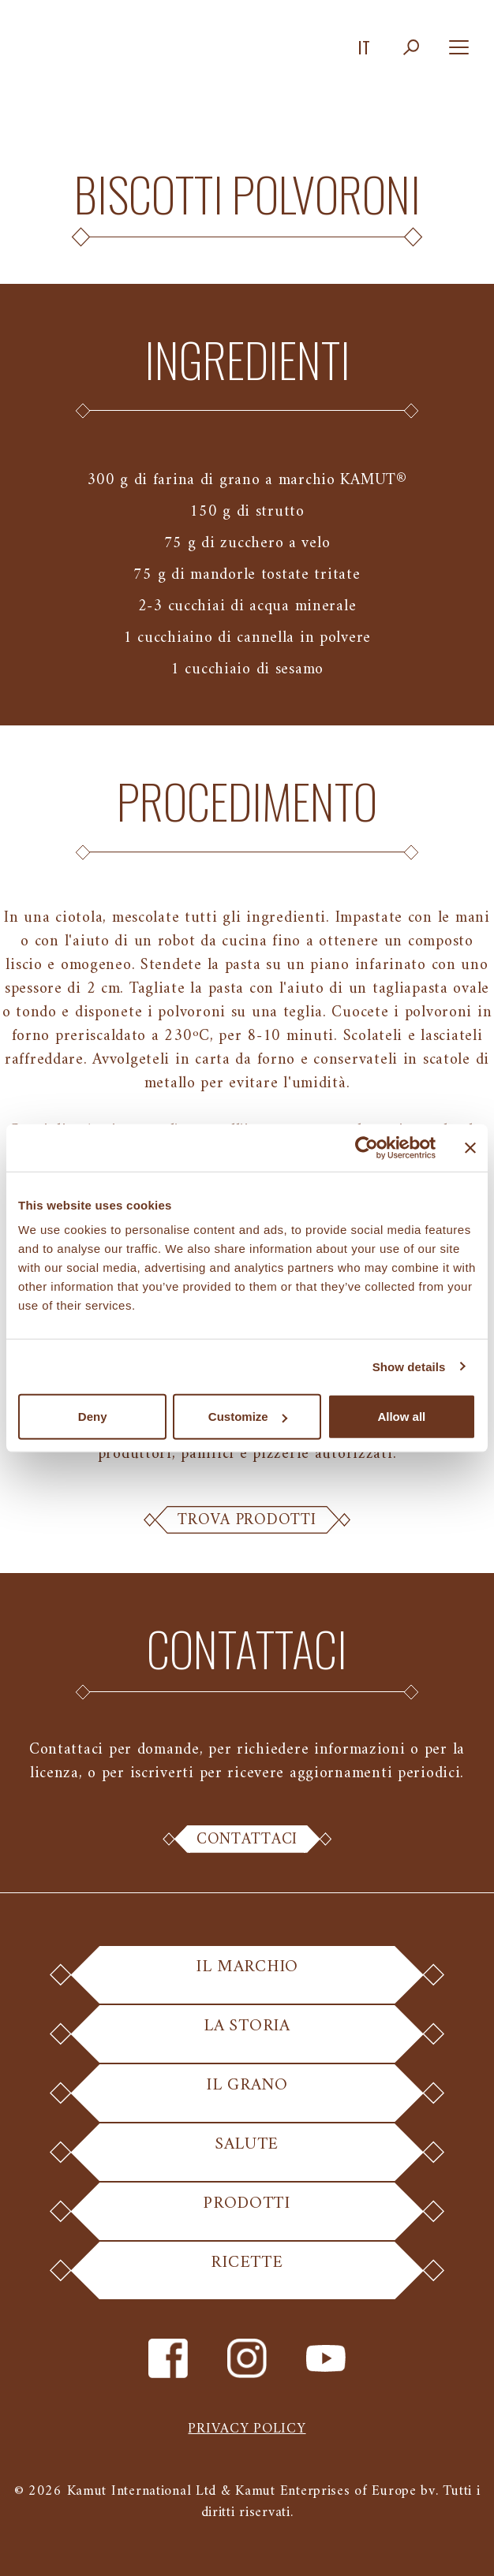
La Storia (247, 2036)
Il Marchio (247, 1977)
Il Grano (247, 2095)
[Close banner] (470, 1147)
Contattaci (247, 1839)
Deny (92, 1416)
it (364, 47)
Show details (409, 1366)
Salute (247, 2154)
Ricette (246, 2273)
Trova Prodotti (247, 1520)
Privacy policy (246, 2429)
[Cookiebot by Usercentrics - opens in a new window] (367, 1147)
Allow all (401, 1416)
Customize (247, 1416)
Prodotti (247, 2214)
